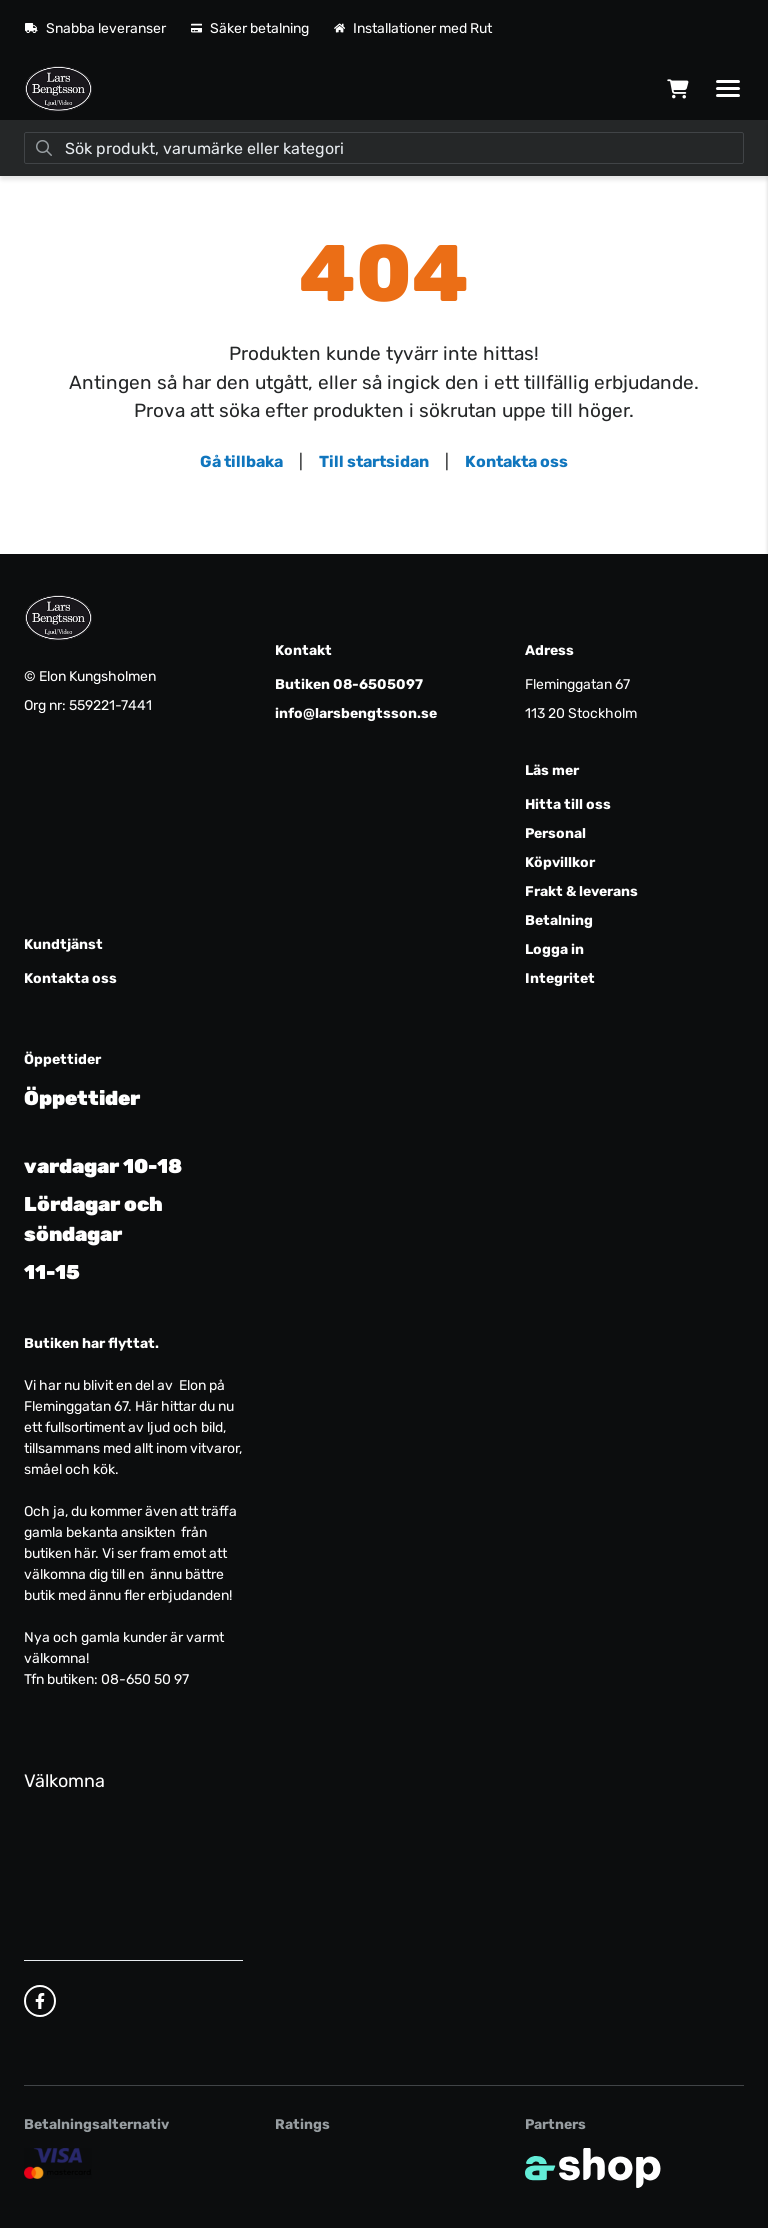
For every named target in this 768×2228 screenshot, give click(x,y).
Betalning (559, 920)
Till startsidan (374, 461)
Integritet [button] (560, 978)
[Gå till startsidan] (58, 89)
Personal (555, 833)
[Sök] (384, 148)
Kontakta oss (516, 461)
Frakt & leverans (581, 891)
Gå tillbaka (241, 461)
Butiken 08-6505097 (349, 684)
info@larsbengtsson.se (356, 713)
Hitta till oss (568, 804)
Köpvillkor (560, 862)
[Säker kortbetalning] (58, 2162)
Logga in (554, 949)
